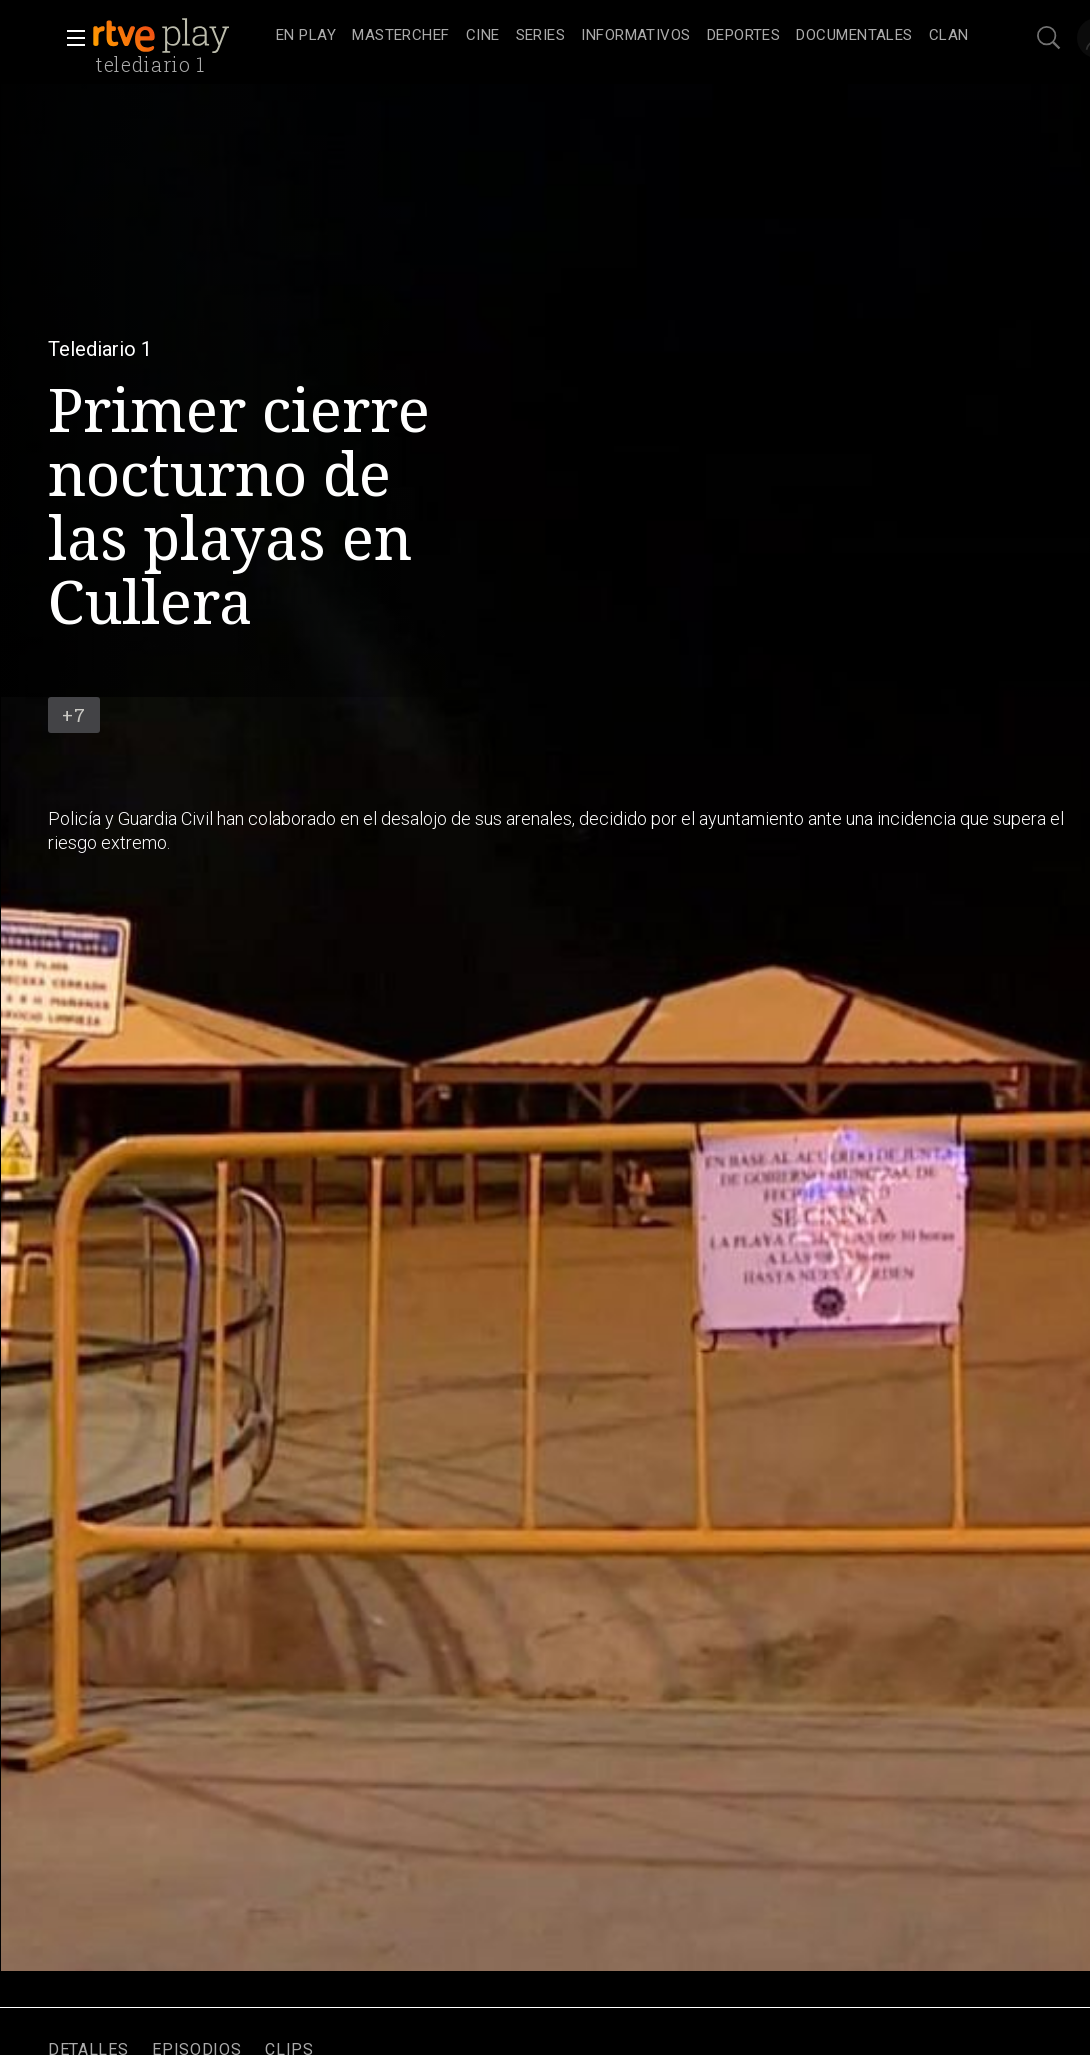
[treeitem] (306, 36)
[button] (70, 38)
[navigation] (622, 36)
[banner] (180, 36)
